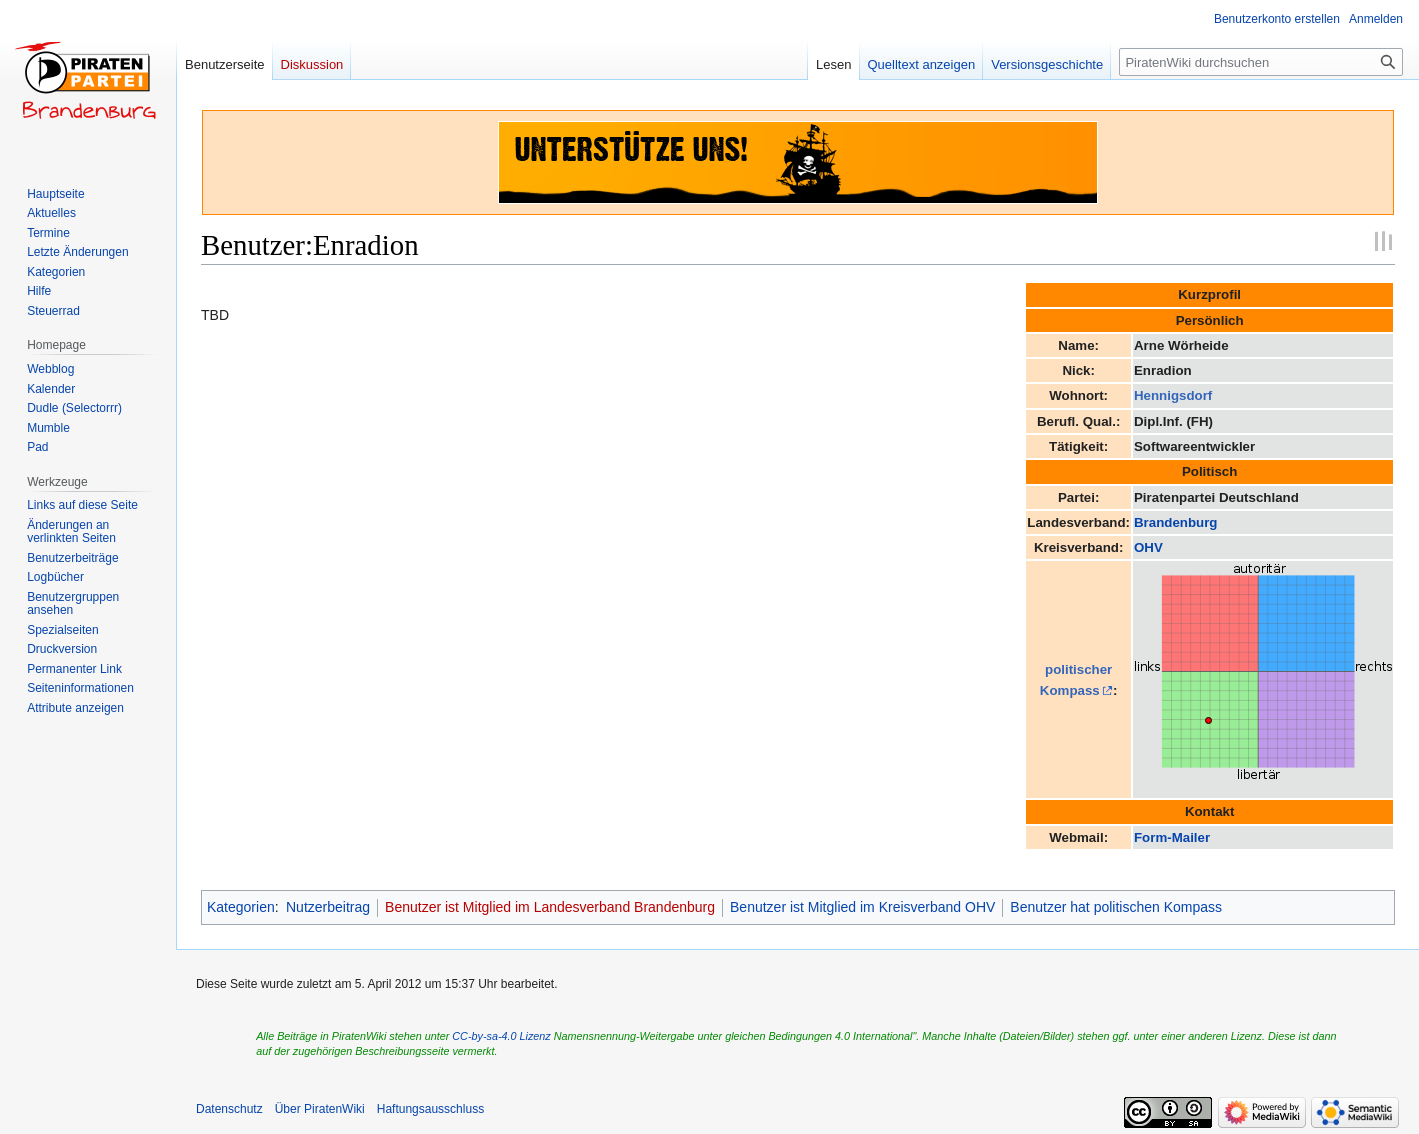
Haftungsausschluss (430, 1109)
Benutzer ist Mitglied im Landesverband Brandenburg (550, 907)
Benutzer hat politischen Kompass (1116, 907)
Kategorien (241, 907)
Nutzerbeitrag (328, 907)
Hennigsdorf (1173, 395)
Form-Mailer (1172, 837)
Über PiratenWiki (320, 1109)
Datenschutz (229, 1109)
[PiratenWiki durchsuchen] (1261, 62)
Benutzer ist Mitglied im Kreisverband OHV (862, 907)
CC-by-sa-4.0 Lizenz (501, 1036)
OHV (1148, 547)
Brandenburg (1175, 522)
